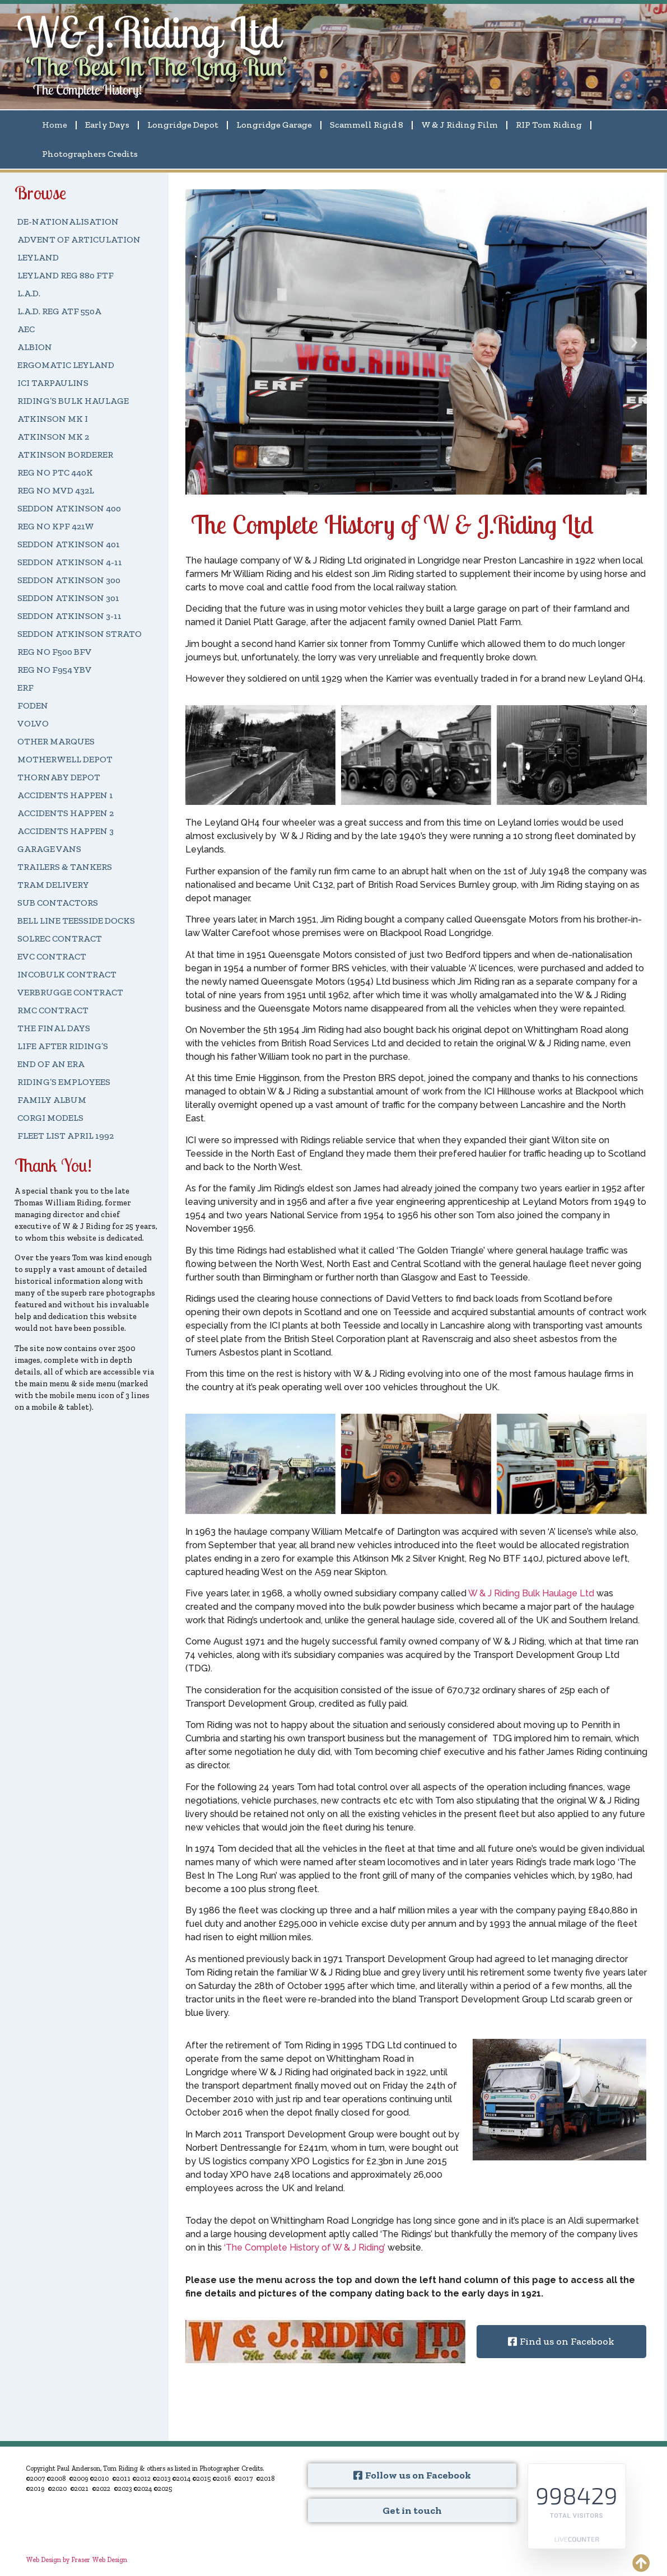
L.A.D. (28, 293)
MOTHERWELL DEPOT (65, 759)
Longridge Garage (274, 124)
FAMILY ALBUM (51, 1099)
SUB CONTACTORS (57, 902)
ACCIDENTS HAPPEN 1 (65, 795)
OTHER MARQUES (56, 741)
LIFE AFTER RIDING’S (62, 1046)
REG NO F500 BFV (54, 651)
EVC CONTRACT (51, 956)
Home (54, 124)
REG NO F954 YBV (54, 669)
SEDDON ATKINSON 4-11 (69, 562)
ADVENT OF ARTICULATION (79, 239)
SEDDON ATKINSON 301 (68, 598)
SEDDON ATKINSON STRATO (79, 633)
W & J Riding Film (459, 124)
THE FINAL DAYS (53, 1028)
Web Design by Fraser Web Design (76, 2560)
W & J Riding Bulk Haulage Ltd (531, 1593)
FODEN (32, 705)
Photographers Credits (90, 153)
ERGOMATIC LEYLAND (65, 365)
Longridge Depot (182, 124)
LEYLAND (38, 257)
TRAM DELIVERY (53, 884)
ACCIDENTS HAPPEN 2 (65, 813)
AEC (26, 329)
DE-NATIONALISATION (68, 221)
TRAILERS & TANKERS (64, 866)
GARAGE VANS (49, 849)
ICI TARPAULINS (52, 383)
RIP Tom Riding (549, 124)
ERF (25, 687)
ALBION (34, 347)
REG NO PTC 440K (55, 472)
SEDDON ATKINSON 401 (68, 544)
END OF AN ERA (51, 1064)
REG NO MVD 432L (55, 490)
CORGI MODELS (50, 1117)
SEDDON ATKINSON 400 (69, 508)
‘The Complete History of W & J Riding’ (304, 2247)
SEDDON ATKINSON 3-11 (69, 616)
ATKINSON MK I (52, 418)
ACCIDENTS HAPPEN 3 (65, 831)
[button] (396, 486)
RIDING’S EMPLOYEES (63, 1082)
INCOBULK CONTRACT (66, 974)
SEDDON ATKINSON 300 (68, 580)
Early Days (107, 124)
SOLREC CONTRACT (59, 938)
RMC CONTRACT (52, 1010)
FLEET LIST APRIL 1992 (65, 1135)
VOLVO (33, 723)
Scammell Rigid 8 (366, 124)
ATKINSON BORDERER (65, 454)
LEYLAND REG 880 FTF (65, 275)
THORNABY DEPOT (58, 777)
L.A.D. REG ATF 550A (59, 311)
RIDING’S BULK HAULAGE (73, 400)
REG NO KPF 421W (55, 526)
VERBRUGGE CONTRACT (70, 992)
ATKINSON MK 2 (53, 436)
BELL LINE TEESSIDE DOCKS (76, 920)
